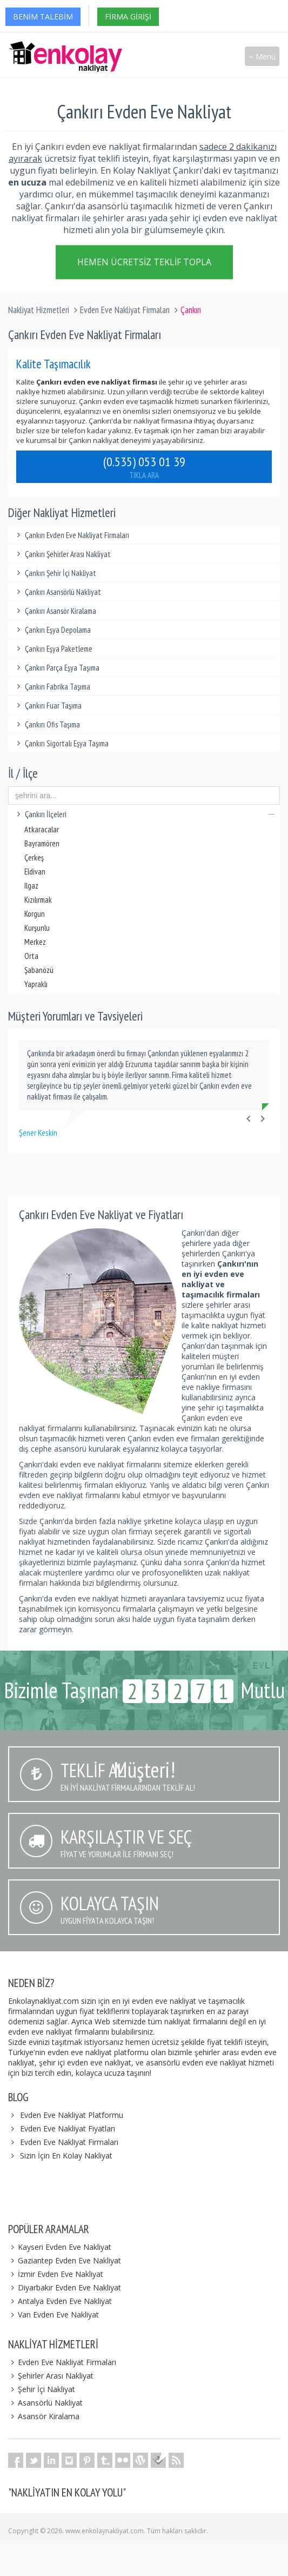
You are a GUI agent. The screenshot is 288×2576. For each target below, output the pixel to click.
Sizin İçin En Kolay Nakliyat (66, 2155)
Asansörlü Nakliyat (45, 2403)
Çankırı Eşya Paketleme (53, 649)
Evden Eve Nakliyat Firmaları (125, 310)
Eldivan (34, 871)
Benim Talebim (43, 16)
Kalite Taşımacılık (53, 364)
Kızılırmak (38, 900)
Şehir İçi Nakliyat (41, 2389)
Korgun (34, 914)
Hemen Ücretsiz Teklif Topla (144, 263)
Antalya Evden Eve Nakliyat (60, 2301)
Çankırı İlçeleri (144, 814)
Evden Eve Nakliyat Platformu (71, 2115)
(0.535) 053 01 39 (144, 466)
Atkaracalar (41, 829)
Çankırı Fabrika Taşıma (52, 686)
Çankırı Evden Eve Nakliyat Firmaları (71, 535)
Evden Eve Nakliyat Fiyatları (67, 2128)
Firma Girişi (128, 16)
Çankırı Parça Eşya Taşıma (56, 668)
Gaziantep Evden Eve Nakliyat (64, 2260)
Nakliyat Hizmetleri (38, 310)
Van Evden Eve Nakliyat (53, 2314)
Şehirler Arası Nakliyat (50, 2375)
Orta (31, 956)
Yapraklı (36, 984)
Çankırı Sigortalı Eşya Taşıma (61, 743)
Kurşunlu (37, 928)
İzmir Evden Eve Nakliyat (55, 2274)
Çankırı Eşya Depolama (52, 630)
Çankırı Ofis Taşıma (47, 724)
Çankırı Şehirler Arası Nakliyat (62, 554)
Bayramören (41, 843)
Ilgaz (31, 885)
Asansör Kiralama (43, 2416)
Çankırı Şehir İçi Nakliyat (55, 573)
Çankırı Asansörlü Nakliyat (57, 592)
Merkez (35, 942)
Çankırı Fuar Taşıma (48, 705)
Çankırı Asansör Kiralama (55, 611)
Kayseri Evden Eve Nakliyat (59, 2247)
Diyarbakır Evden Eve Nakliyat (64, 2287)
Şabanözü (38, 970)
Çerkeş (34, 857)
